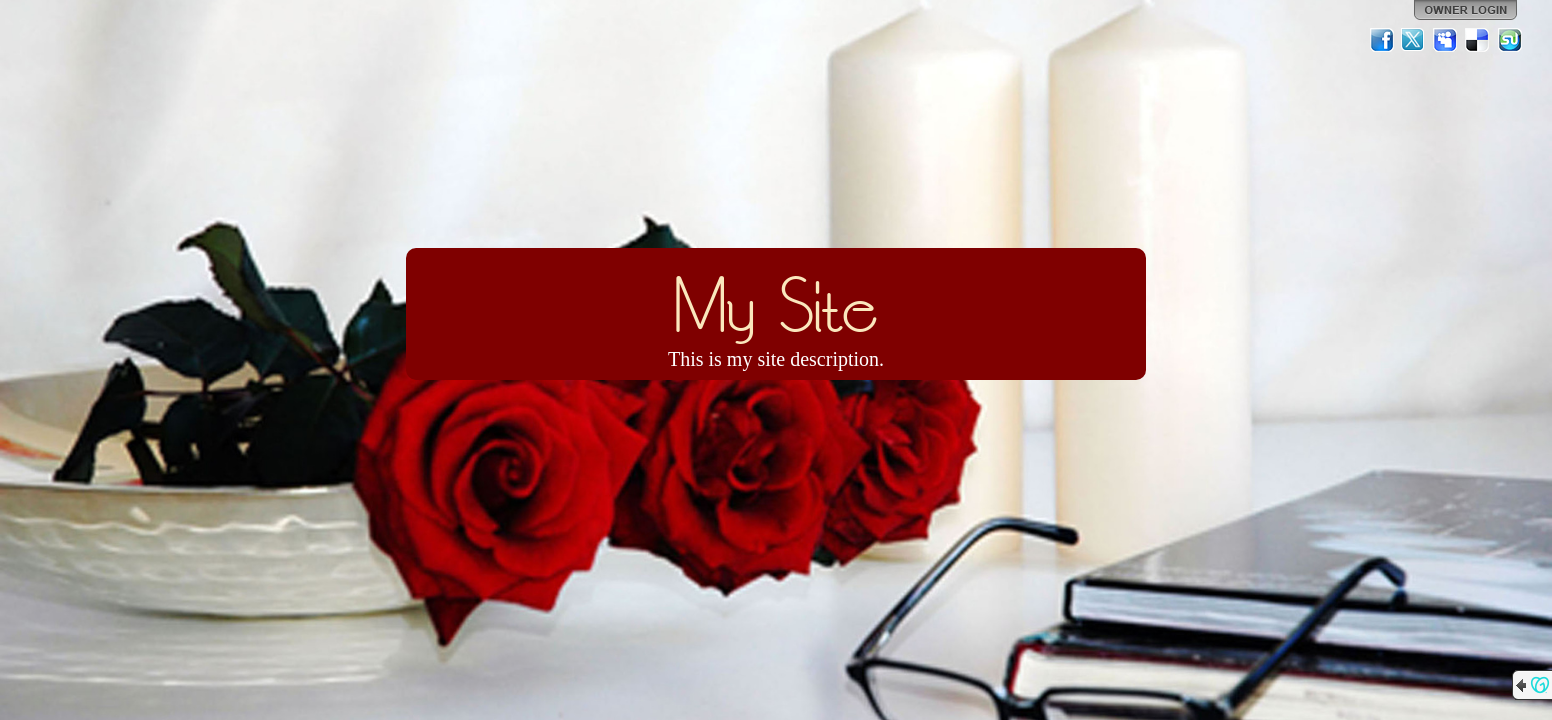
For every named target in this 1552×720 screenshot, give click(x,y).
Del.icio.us (1478, 40)
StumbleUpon (1510, 40)
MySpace (1446, 40)
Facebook (1382, 40)
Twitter (1414, 40)
